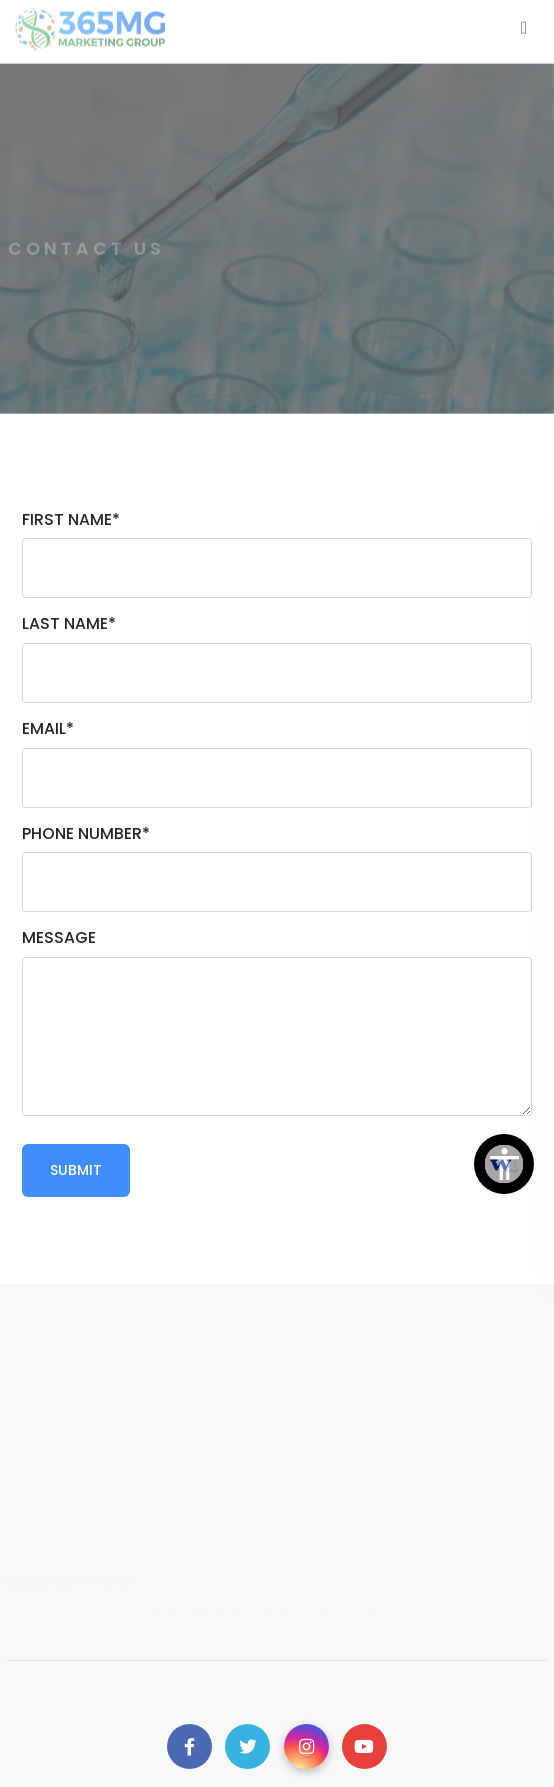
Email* (48, 728)
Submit (76, 1170)
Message (59, 937)
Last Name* (69, 623)
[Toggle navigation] (524, 24)
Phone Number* (86, 833)
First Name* (71, 519)
